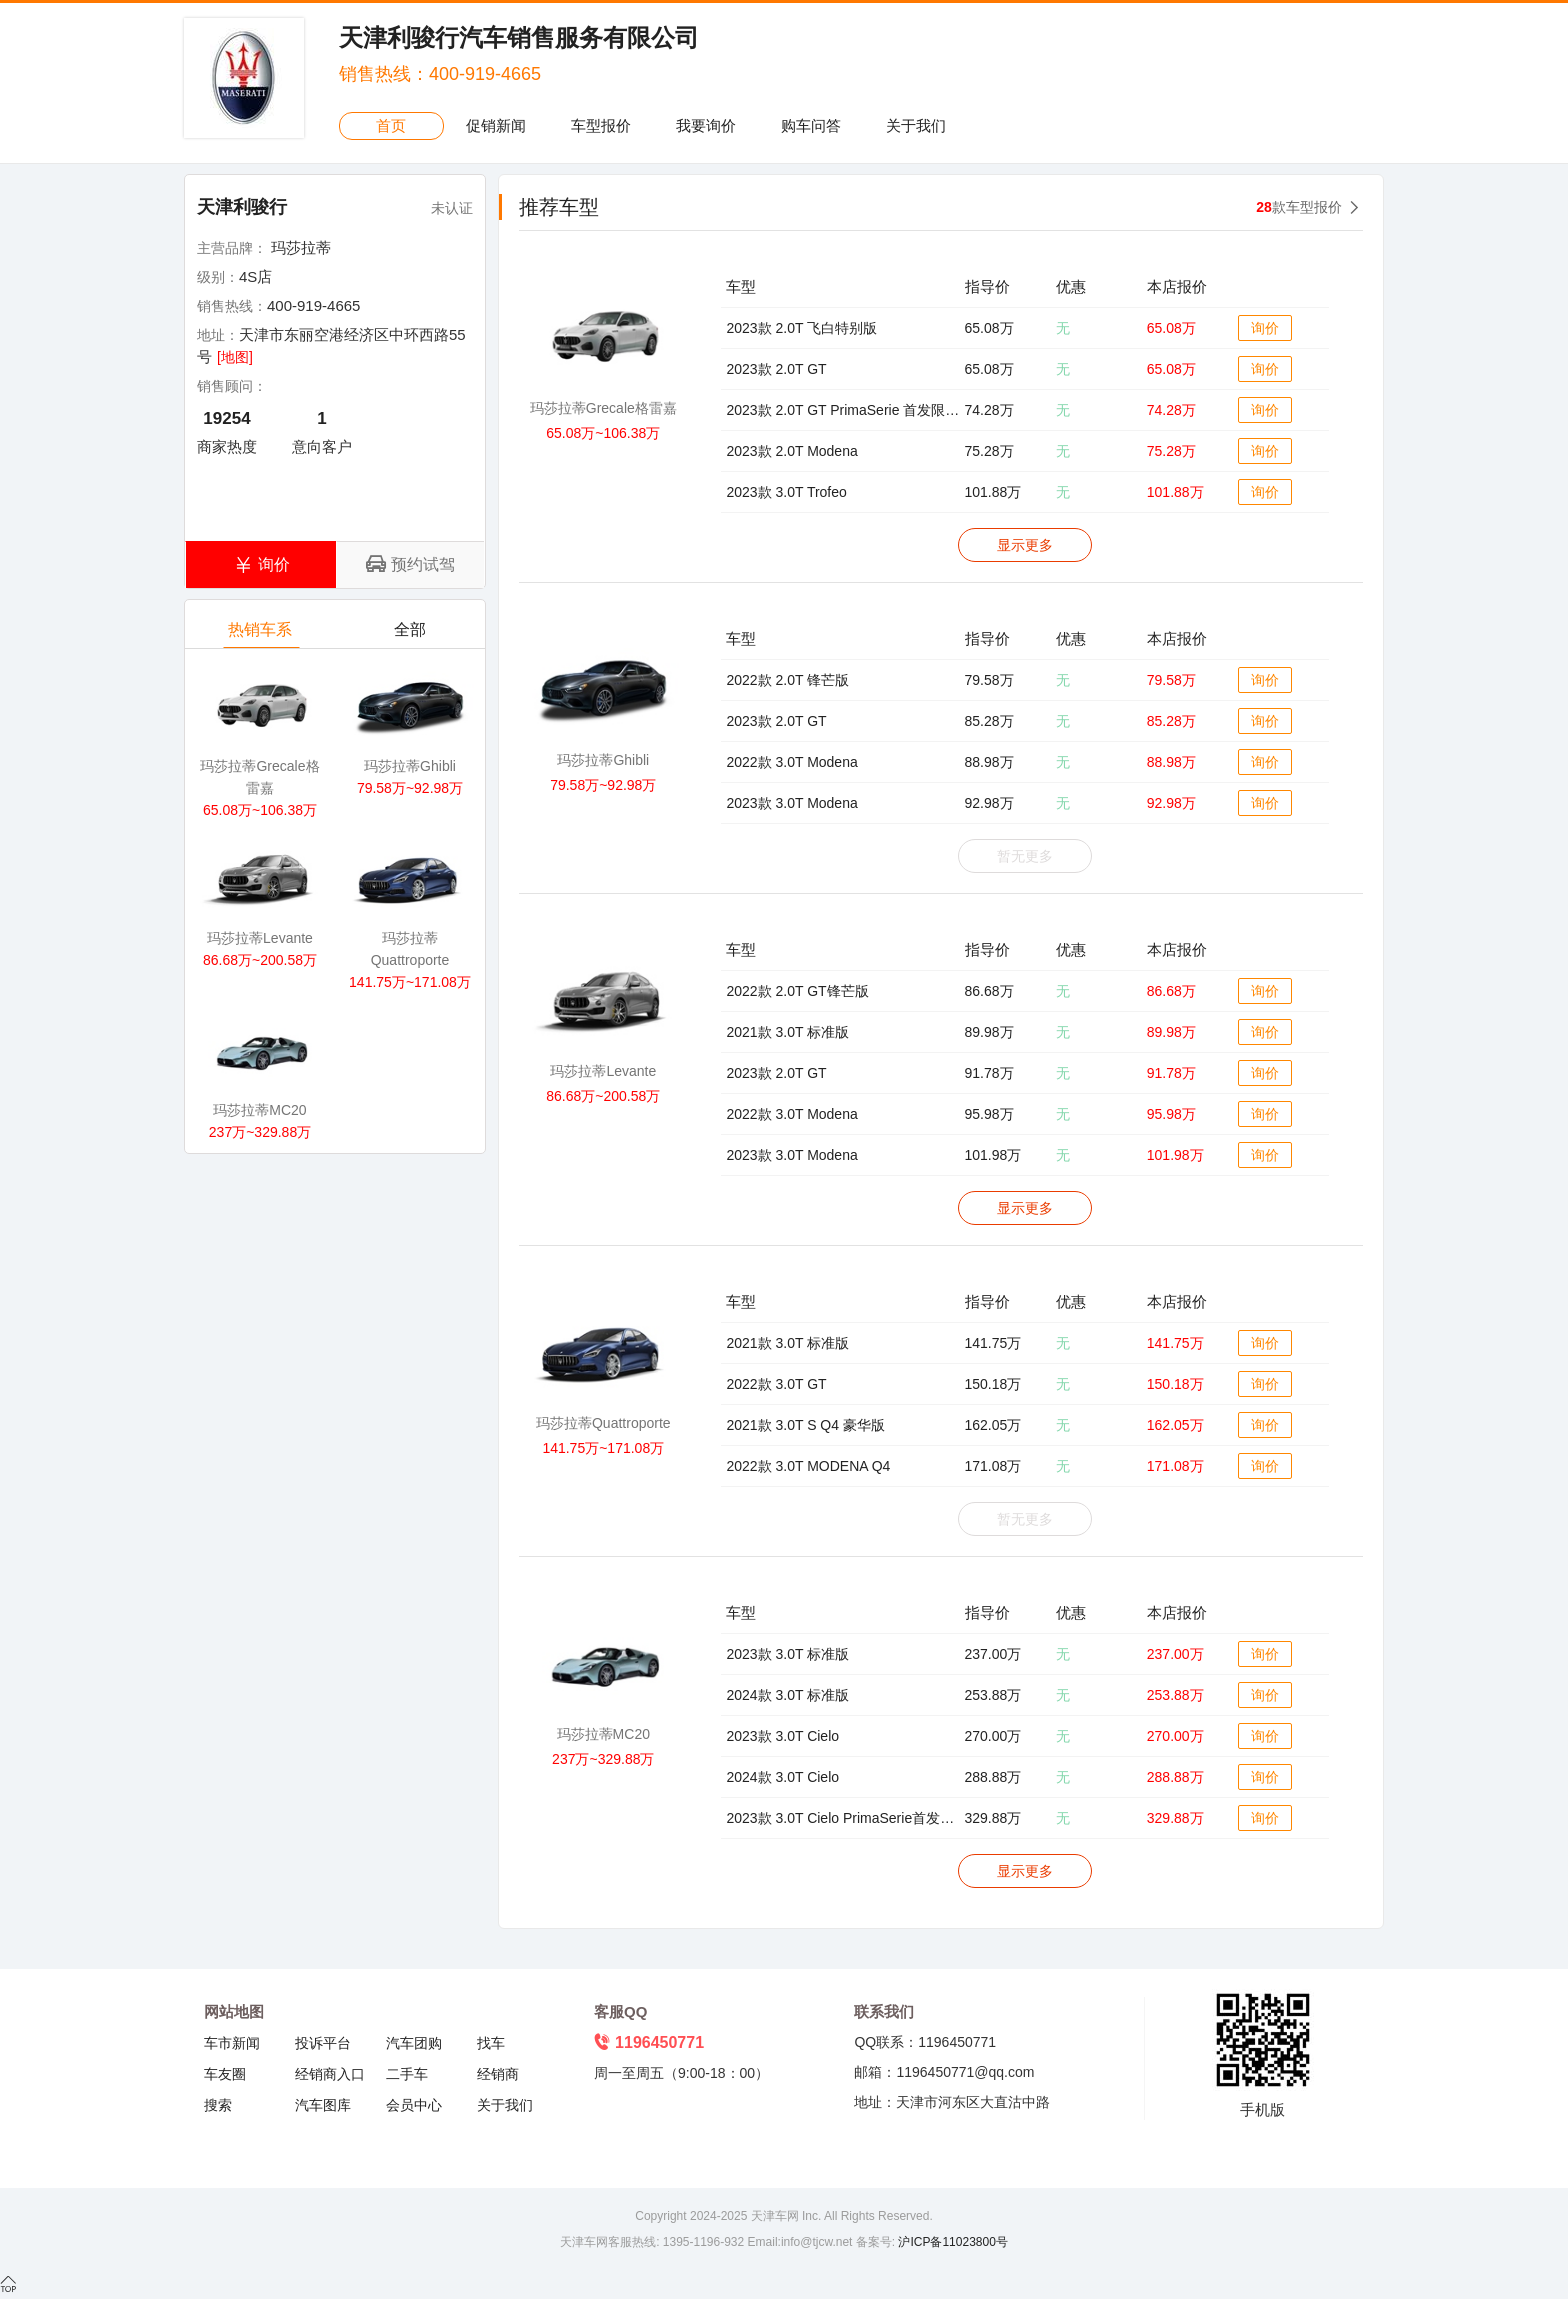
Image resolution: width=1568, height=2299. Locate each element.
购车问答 (811, 125)
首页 (391, 125)
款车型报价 (1299, 207)
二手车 (407, 2074)
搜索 (218, 2105)
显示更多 (1025, 545)
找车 (491, 2043)
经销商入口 (330, 2074)
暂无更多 (1025, 856)
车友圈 (225, 2074)
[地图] (235, 357)
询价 (1265, 328)
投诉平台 (323, 2043)
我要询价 (706, 125)
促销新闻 (496, 125)
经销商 (498, 2074)
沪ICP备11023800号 (951, 2242)
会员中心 (414, 2105)
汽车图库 (323, 2105)
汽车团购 (414, 2043)
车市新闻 (232, 2043)
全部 (411, 634)
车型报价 (601, 125)
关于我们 (916, 125)
